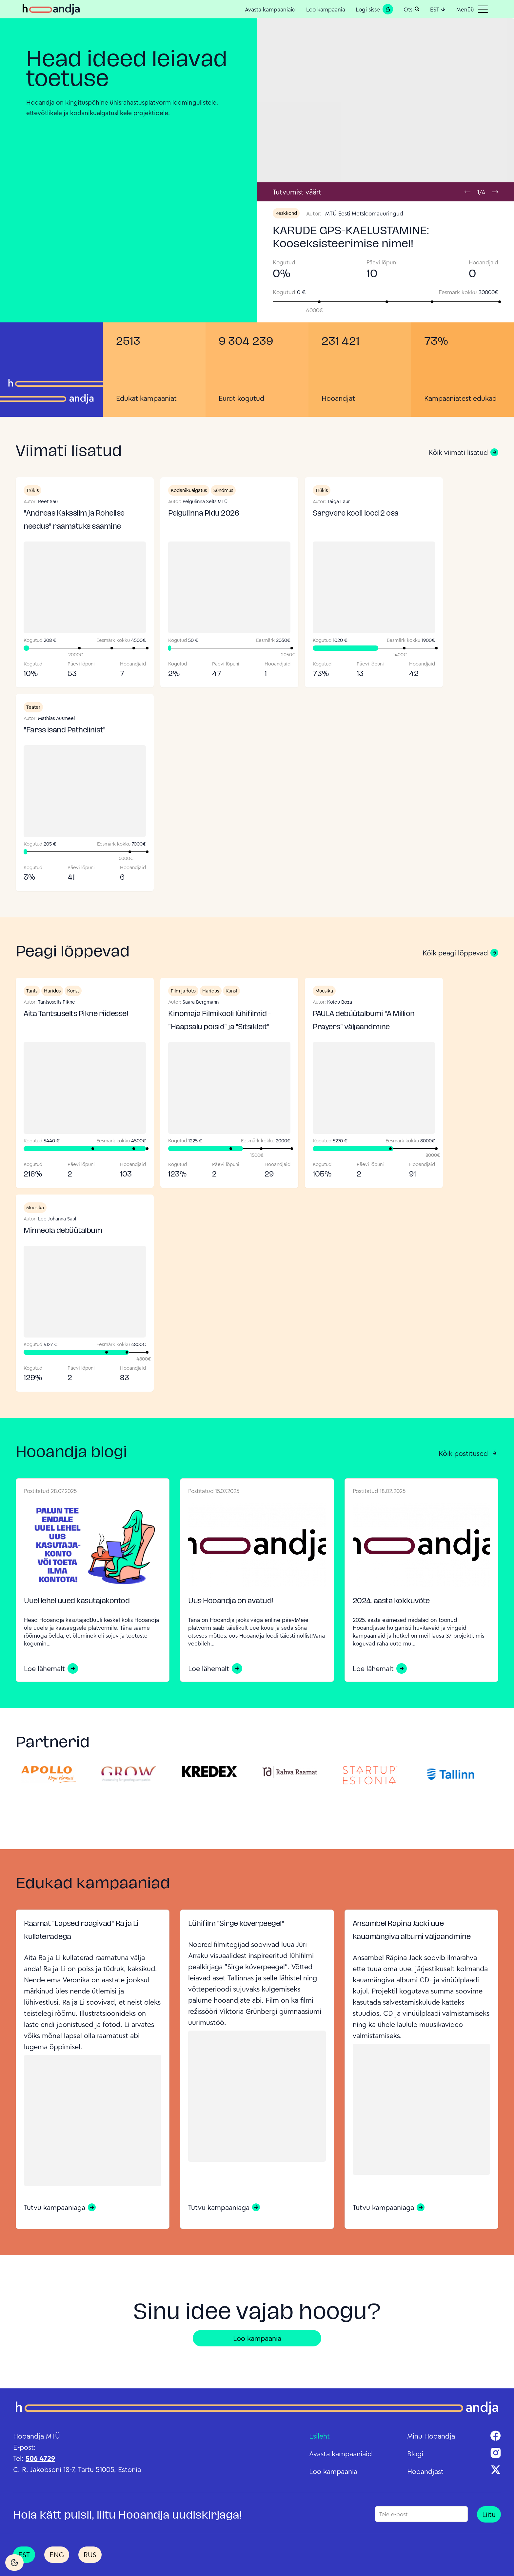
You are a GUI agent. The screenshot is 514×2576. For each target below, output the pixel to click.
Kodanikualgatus (189, 490)
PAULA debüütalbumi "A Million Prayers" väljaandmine (364, 1021)
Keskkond (286, 213)
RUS (90, 2554)
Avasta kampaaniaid (270, 9)
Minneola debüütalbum (63, 1231)
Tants (31, 991)
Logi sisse (374, 9)
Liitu (489, 2514)
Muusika (324, 991)
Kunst (73, 991)
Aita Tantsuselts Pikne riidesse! (76, 1014)
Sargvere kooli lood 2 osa (356, 513)
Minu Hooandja (431, 2436)
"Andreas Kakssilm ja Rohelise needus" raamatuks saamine (74, 520)
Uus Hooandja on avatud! (230, 1601)
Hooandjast (425, 2471)
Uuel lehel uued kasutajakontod (76, 1601)
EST (438, 9)
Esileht (319, 2436)
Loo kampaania (325, 9)
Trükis (32, 490)
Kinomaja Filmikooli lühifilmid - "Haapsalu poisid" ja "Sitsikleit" (219, 1021)
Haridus (52, 991)
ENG (56, 2554)
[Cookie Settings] (14, 2562)
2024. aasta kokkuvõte (391, 1601)
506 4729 (40, 2458)
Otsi (412, 9)
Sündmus (223, 490)
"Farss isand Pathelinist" (65, 730)
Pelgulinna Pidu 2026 (203, 513)
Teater (33, 707)
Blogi (415, 2453)
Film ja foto (183, 991)
